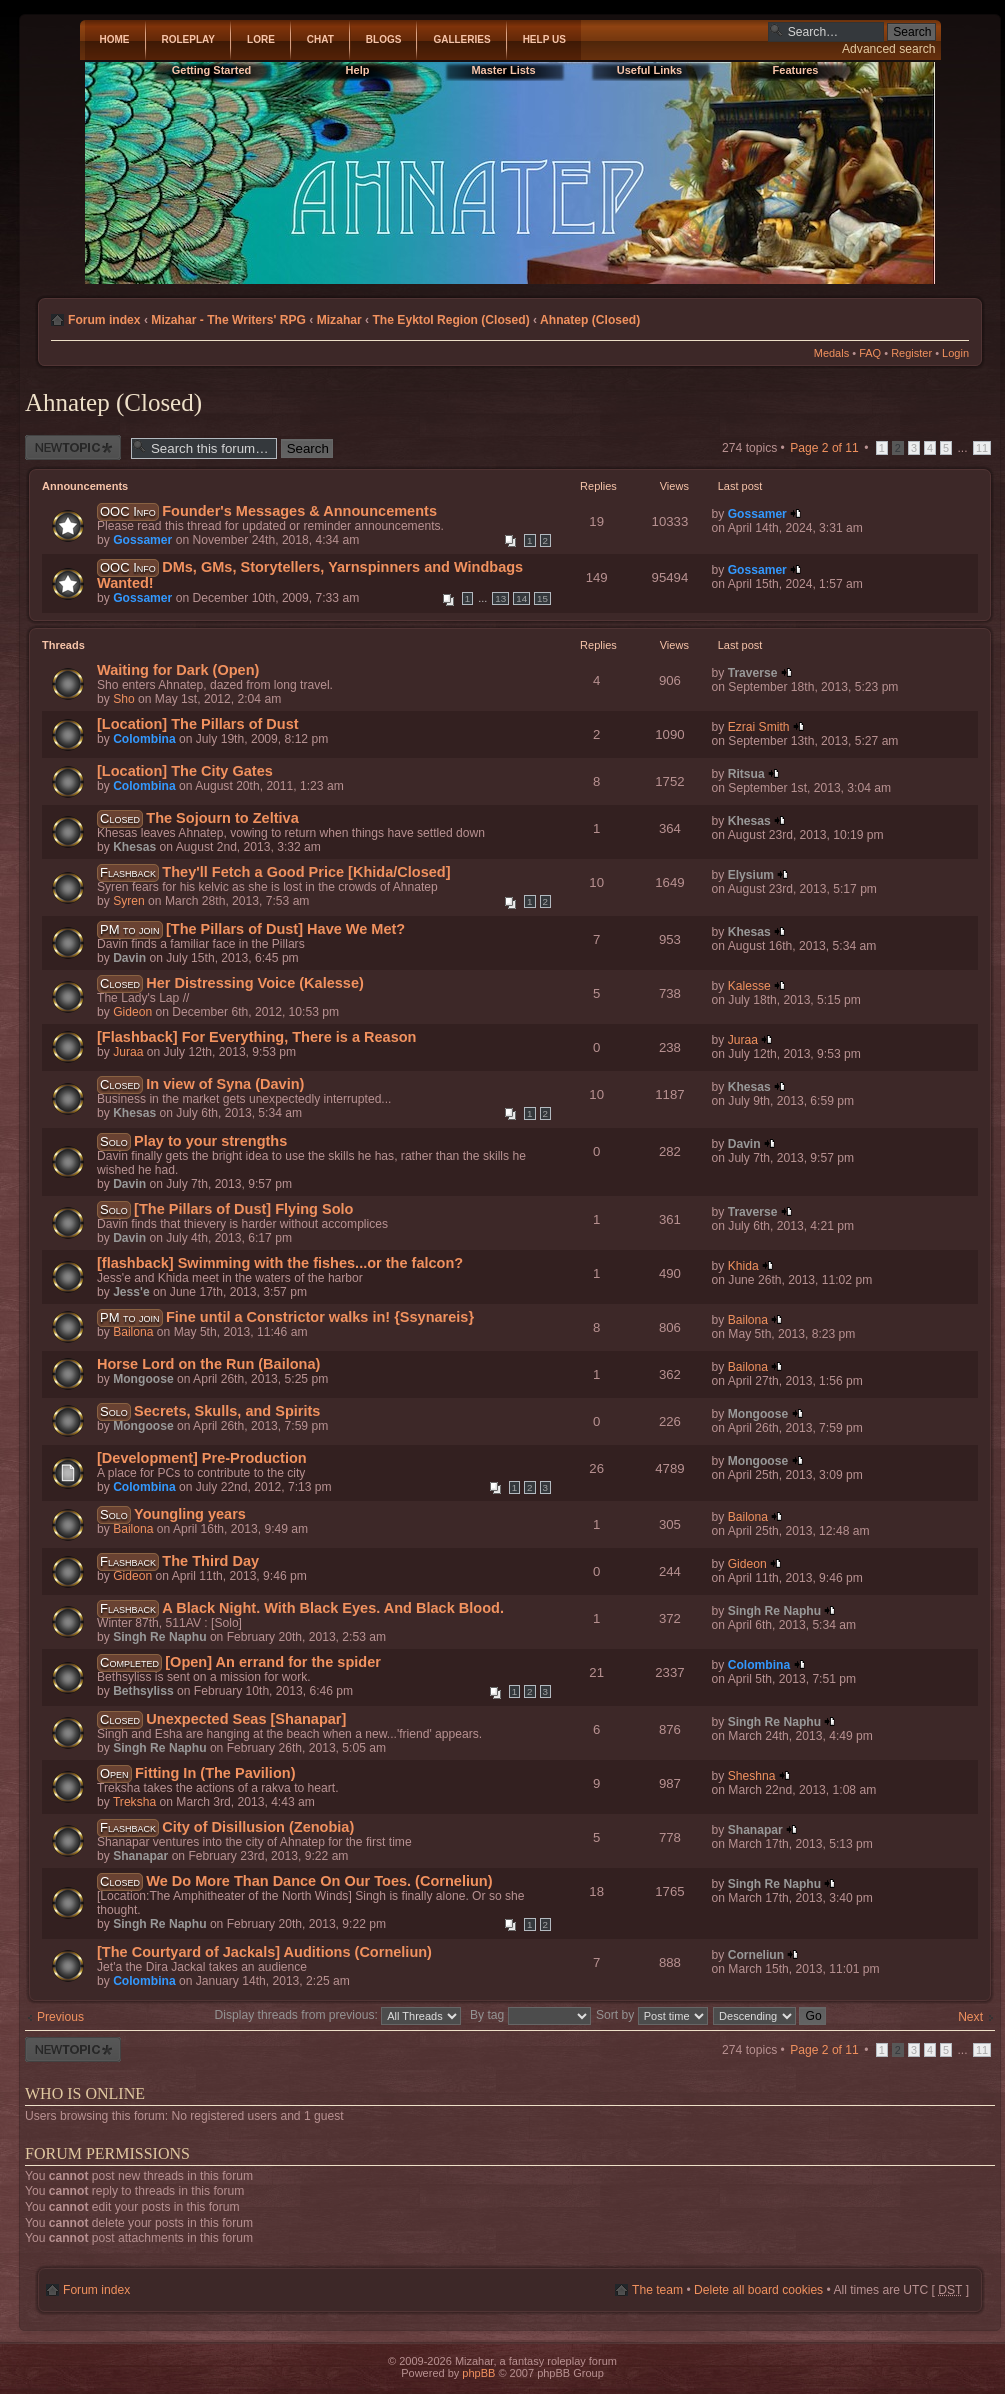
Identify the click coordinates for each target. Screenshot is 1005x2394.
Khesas (134, 847)
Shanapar (140, 1856)
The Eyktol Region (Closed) (450, 320)
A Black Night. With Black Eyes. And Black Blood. (333, 1608)
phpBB (478, 2373)
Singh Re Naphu (159, 1637)
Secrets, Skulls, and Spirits (227, 1411)
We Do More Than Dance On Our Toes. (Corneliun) (319, 1881)
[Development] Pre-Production (202, 1458)
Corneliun (756, 1955)
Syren (129, 901)
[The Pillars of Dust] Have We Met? (285, 929)
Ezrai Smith (759, 727)
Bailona (133, 1332)
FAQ (870, 353)
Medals (831, 353)
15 (542, 598)
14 (521, 598)
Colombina (144, 739)
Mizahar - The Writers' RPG (228, 320)
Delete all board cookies (758, 2290)
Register (911, 353)
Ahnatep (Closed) (590, 320)
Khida (743, 1266)
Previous (60, 2017)
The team (657, 2290)
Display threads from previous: (338, 2015)
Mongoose (143, 1379)
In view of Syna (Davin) (225, 1084)
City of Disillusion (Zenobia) (258, 1827)
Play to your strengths (210, 1141)
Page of (824, 448)
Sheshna (752, 1776)
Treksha (134, 1802)
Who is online (85, 2093)
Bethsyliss (143, 1691)
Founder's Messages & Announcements (299, 511)
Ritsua (746, 774)
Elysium (751, 875)
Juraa (128, 1052)
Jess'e (131, 1292)
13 (500, 598)
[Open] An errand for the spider (273, 1662)
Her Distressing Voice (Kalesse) (255, 983)
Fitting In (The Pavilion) (215, 1773)
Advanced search (888, 49)
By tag (532, 2015)
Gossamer (142, 540)
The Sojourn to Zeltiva (222, 818)
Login (955, 353)
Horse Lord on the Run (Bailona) (208, 1364)
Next (970, 2017)
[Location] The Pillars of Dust (198, 724)
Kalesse (749, 986)
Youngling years (190, 1514)
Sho (124, 699)
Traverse (753, 673)
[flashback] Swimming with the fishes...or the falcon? (280, 1263)
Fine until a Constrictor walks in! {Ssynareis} (320, 1317)
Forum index (104, 320)
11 (982, 448)
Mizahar (339, 320)
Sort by (652, 2015)
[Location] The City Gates (185, 771)
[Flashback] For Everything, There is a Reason (256, 1037)
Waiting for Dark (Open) (178, 670)
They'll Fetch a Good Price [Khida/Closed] (306, 872)
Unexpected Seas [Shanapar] (246, 1719)
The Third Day (210, 1561)
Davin (129, 958)
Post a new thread (73, 447)
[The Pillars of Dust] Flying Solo (243, 1209)
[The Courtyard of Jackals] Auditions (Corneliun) (264, 1952)
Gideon (132, 1012)
